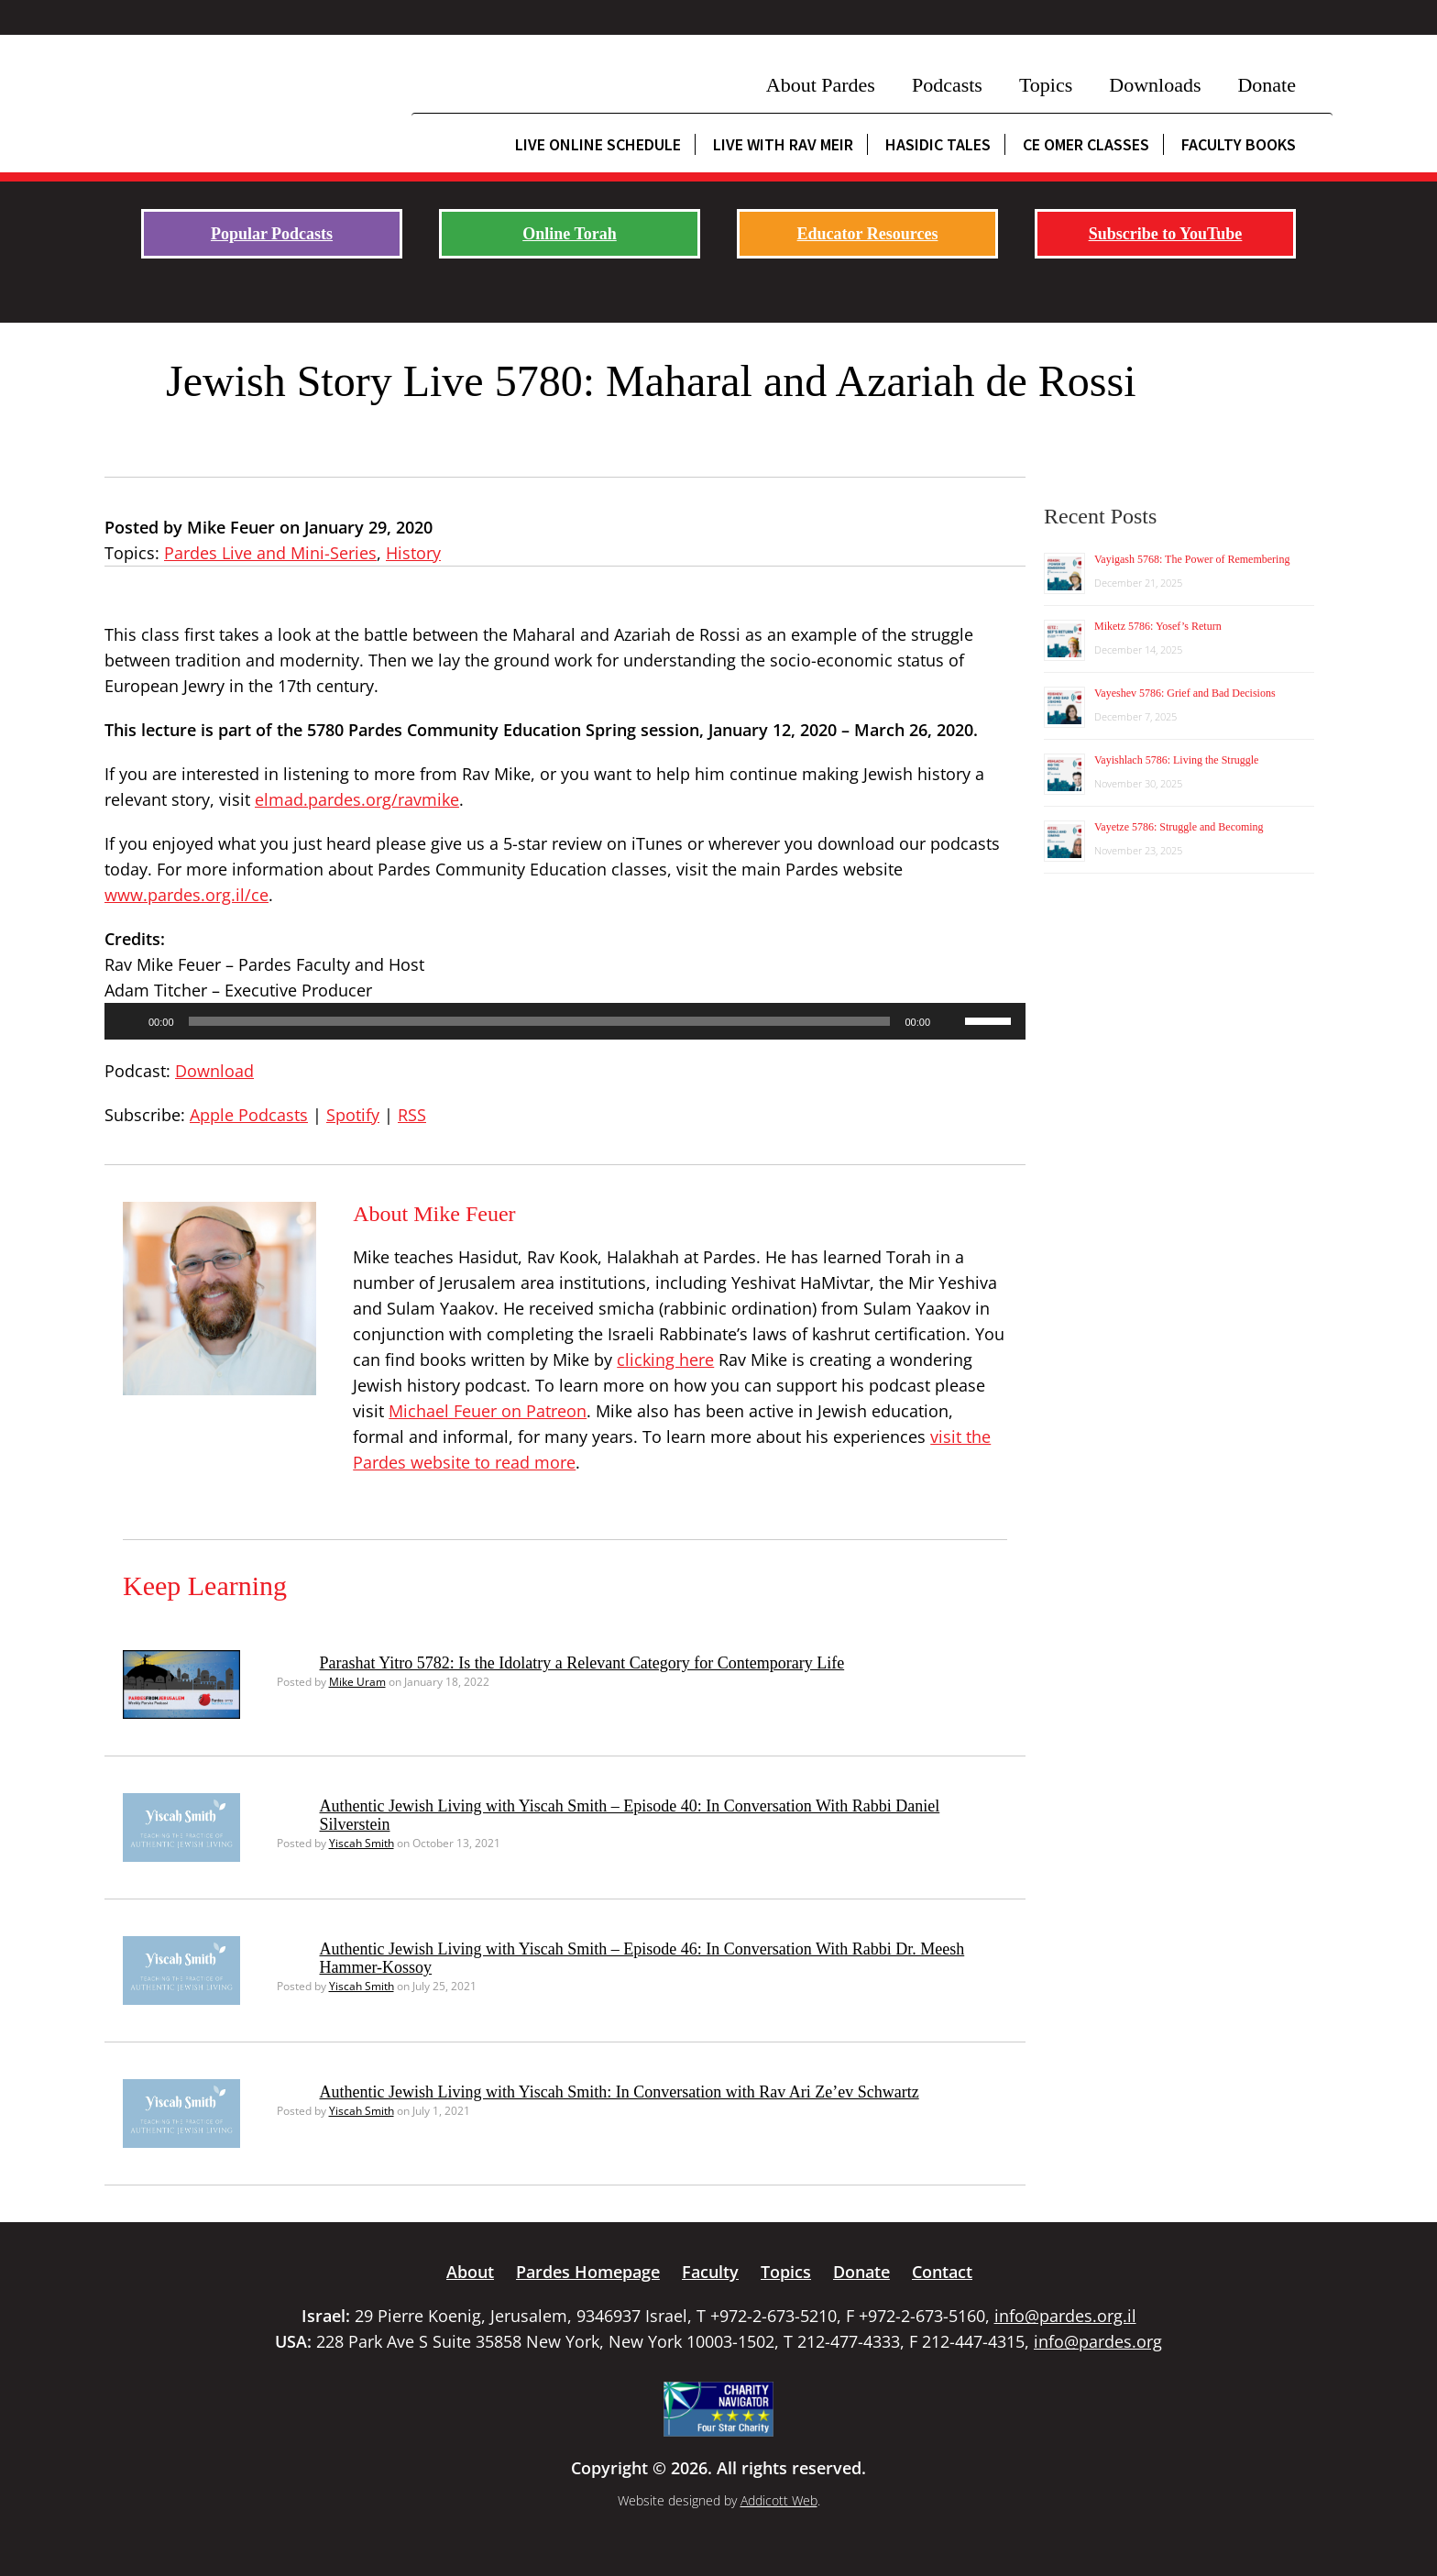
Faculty (710, 2272)
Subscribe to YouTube (1166, 234)
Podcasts (947, 84)
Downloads (1155, 84)
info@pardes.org (1098, 2341)
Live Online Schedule (598, 144)
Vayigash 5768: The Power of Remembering (1191, 559)
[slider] (540, 1021)
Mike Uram (357, 1682)
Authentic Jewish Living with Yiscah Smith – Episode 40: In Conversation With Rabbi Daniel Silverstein (630, 1815)
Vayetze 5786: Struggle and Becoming (1179, 826)
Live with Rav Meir (783, 144)
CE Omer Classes (1086, 144)
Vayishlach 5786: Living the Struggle (1176, 760)
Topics (1045, 84)
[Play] (128, 1021)
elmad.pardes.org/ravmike (357, 799)
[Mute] (950, 1021)
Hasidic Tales (938, 144)
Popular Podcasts (272, 234)
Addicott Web (778, 2500)
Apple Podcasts (249, 1115)
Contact (942, 2272)
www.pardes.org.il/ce (186, 895)
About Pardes (820, 84)
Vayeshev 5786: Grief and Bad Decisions (1185, 693)
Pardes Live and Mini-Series (270, 553)
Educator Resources (867, 234)
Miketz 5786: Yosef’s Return (1158, 626)
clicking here (665, 1360)
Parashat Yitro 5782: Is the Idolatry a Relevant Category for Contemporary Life (582, 1663)
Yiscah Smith (361, 1843)
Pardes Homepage (588, 2272)
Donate (1266, 84)
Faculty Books (1238, 144)
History (413, 553)
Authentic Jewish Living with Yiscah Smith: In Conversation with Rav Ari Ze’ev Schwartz (619, 2092)
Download (214, 1071)
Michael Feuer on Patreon (488, 1411)
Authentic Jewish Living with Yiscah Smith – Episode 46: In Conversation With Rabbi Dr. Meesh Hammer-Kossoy (642, 1958)
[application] (565, 1021)
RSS (412, 1115)
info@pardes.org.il (1065, 2316)
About (470, 2272)
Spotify (352, 1115)
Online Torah (569, 234)
